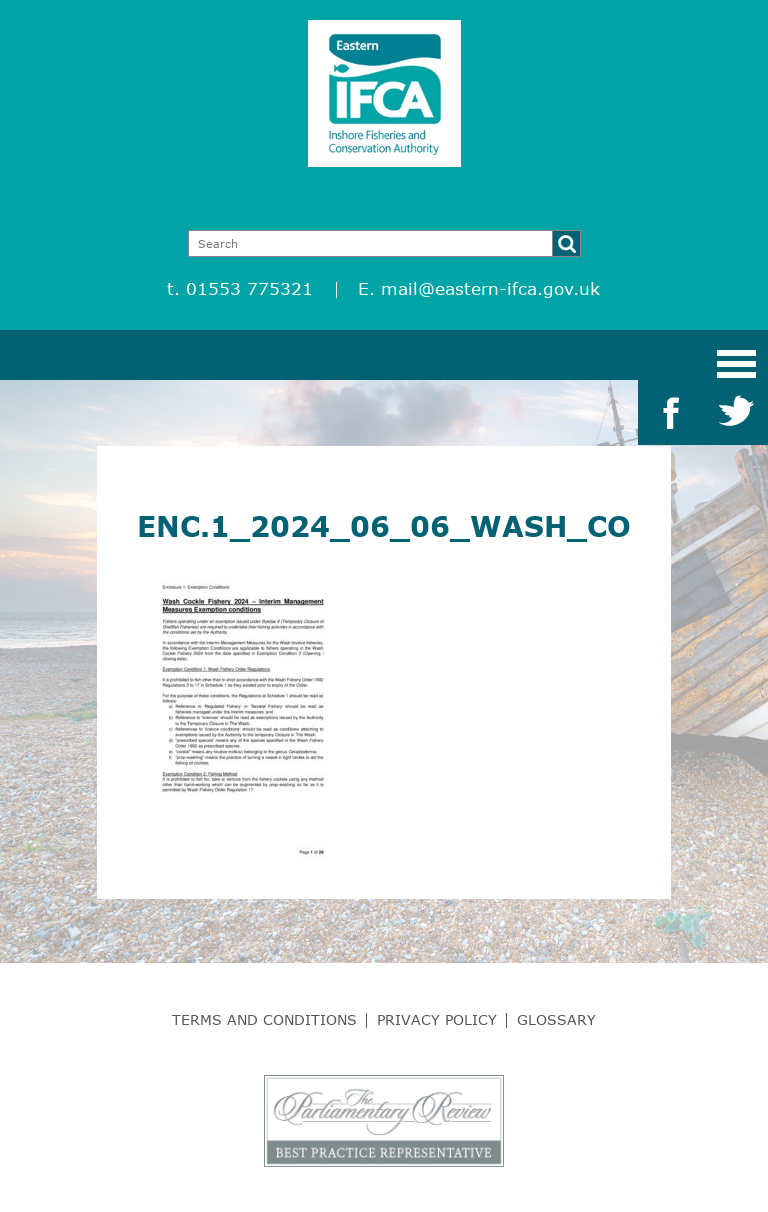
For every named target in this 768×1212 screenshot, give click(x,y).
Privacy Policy (437, 1019)
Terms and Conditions (264, 1019)
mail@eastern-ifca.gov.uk (490, 288)
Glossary (556, 1019)
